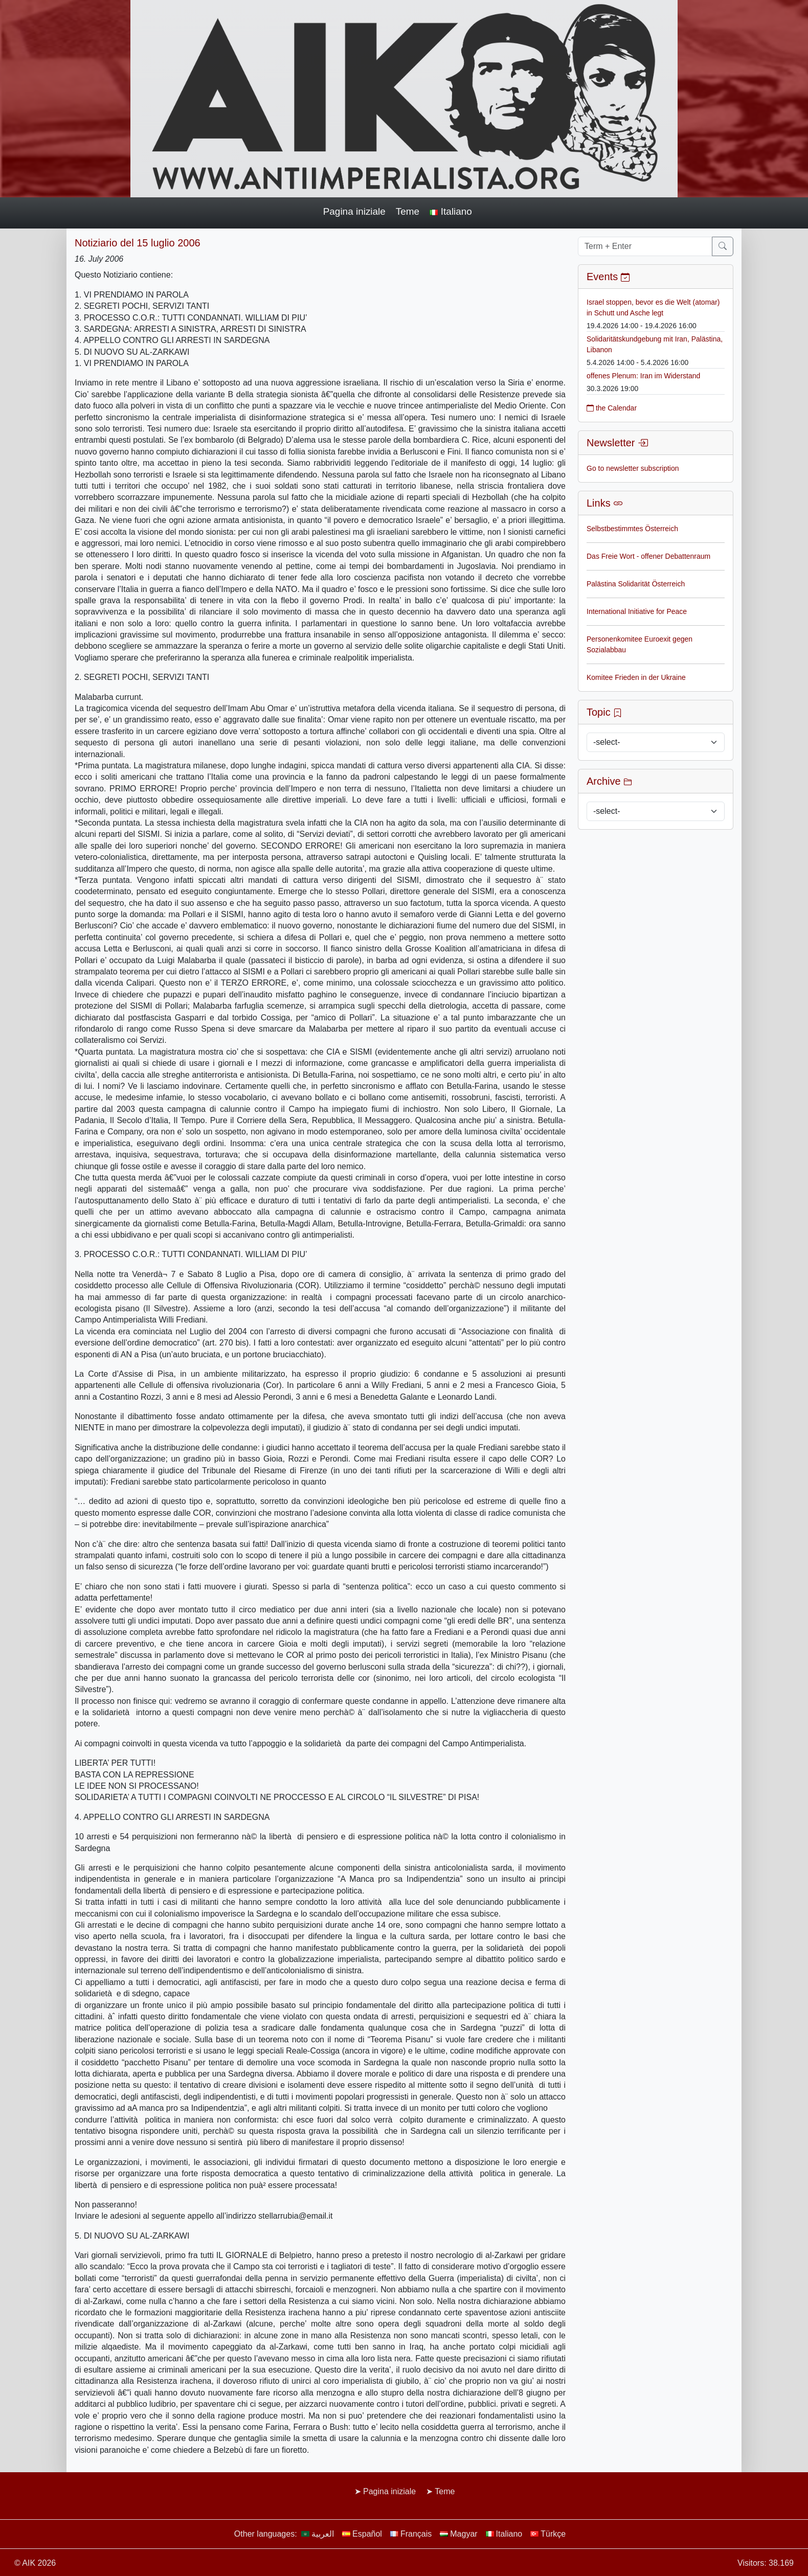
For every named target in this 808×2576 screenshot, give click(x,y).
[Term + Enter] (645, 246)
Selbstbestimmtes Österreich (632, 529)
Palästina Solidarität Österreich (636, 584)
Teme (407, 211)
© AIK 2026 (35, 2563)
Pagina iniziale (354, 211)
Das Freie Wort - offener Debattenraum (648, 556)
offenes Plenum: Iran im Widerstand (643, 376)
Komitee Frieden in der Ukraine (636, 677)
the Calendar (612, 408)
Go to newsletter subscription (633, 468)
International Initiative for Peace (637, 611)
